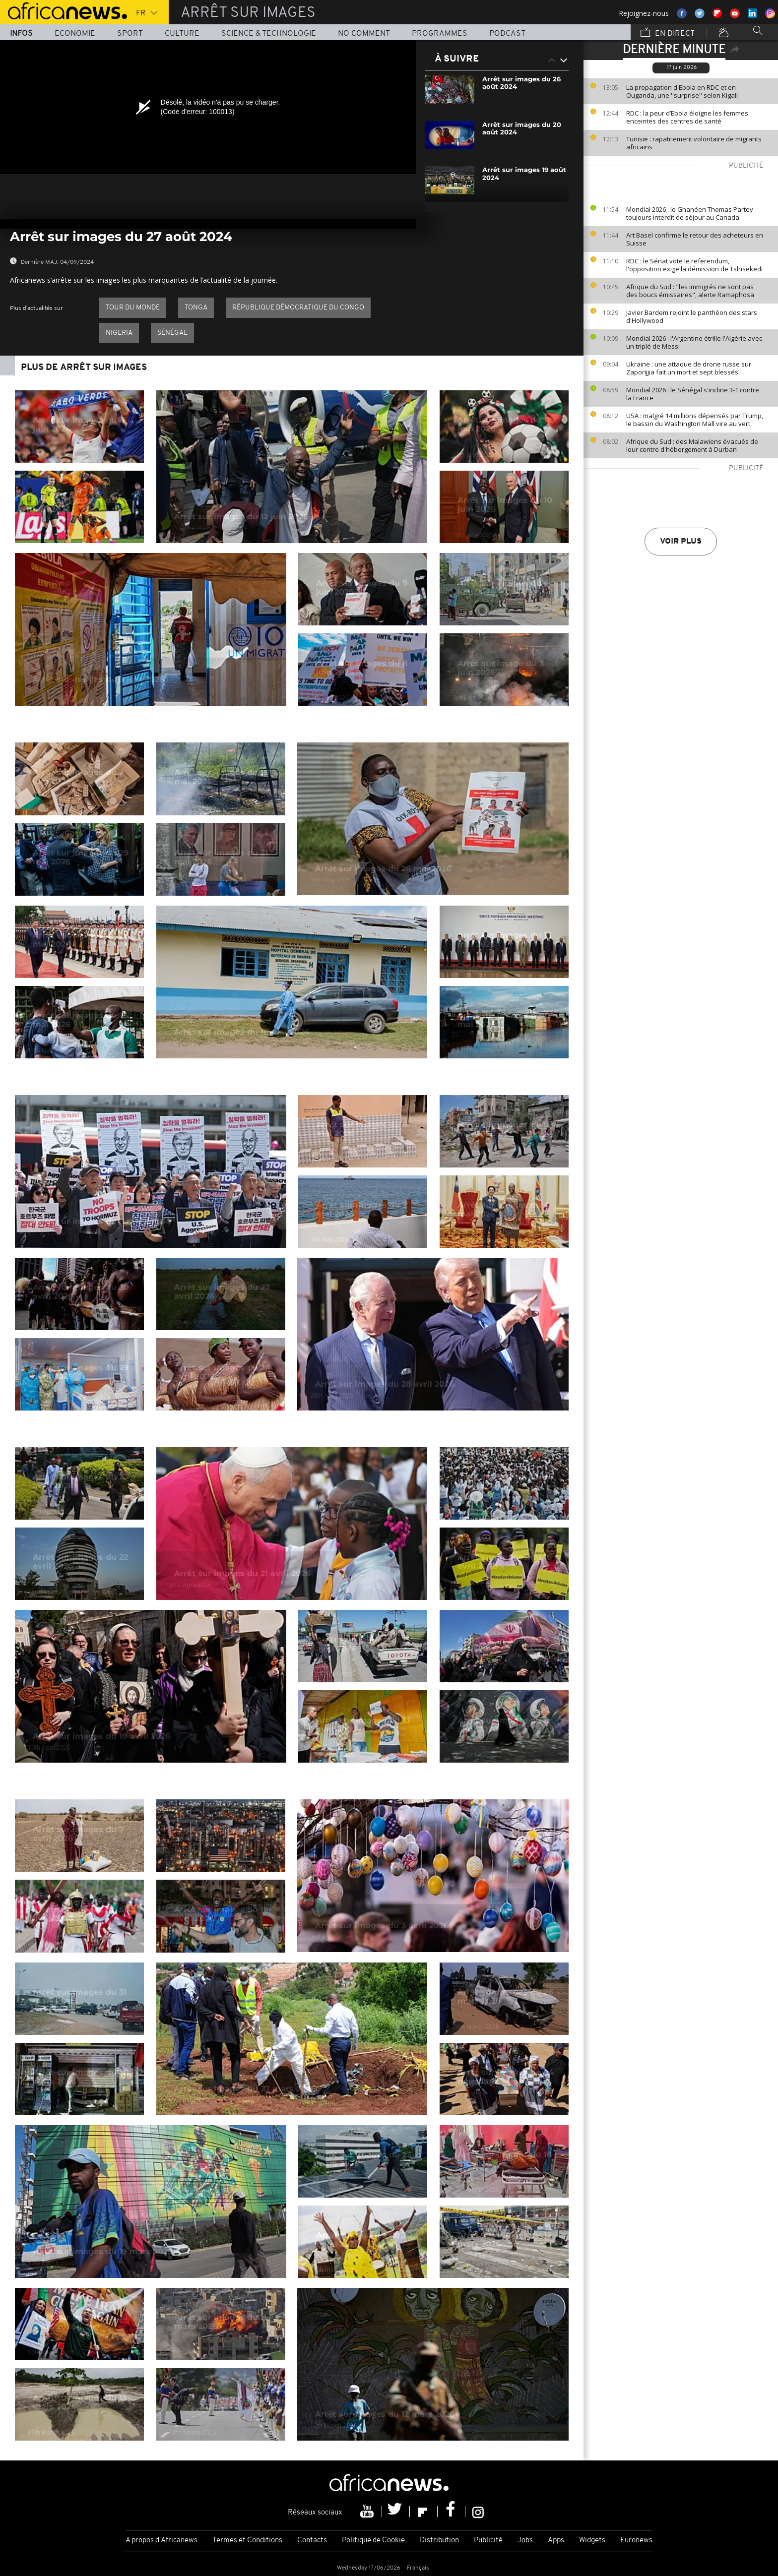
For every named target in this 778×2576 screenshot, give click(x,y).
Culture (182, 34)
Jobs (525, 2540)
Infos (21, 34)
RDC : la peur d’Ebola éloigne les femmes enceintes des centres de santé (687, 117)
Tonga (196, 307)
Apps (556, 2540)
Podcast (507, 34)
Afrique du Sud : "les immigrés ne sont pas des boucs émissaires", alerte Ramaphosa (690, 291)
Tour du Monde (133, 307)
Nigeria (119, 333)
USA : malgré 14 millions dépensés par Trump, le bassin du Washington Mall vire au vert (694, 420)
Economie (75, 34)
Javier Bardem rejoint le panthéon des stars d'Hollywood (691, 316)
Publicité (488, 2540)
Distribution (439, 2540)
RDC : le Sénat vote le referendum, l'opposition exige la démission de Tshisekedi (694, 265)
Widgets (592, 2540)
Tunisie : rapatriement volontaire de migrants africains (694, 143)
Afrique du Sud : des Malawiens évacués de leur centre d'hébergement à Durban (692, 445)
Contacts (312, 2540)
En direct (668, 33)
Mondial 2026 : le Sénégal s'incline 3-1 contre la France (692, 394)
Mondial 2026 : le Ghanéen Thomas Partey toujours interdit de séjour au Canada (689, 213)
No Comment (364, 34)
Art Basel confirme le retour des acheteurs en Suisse (694, 239)
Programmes (439, 34)
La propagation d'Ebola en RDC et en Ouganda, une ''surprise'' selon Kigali (682, 91)
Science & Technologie (268, 34)
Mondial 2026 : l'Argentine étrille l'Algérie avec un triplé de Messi (694, 342)
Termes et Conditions (247, 2540)
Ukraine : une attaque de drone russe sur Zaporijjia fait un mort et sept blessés (688, 368)
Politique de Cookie (373, 2540)
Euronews (636, 2540)
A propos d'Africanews (161, 2540)
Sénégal (172, 333)
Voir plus (681, 542)
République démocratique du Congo (298, 307)
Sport (130, 34)
